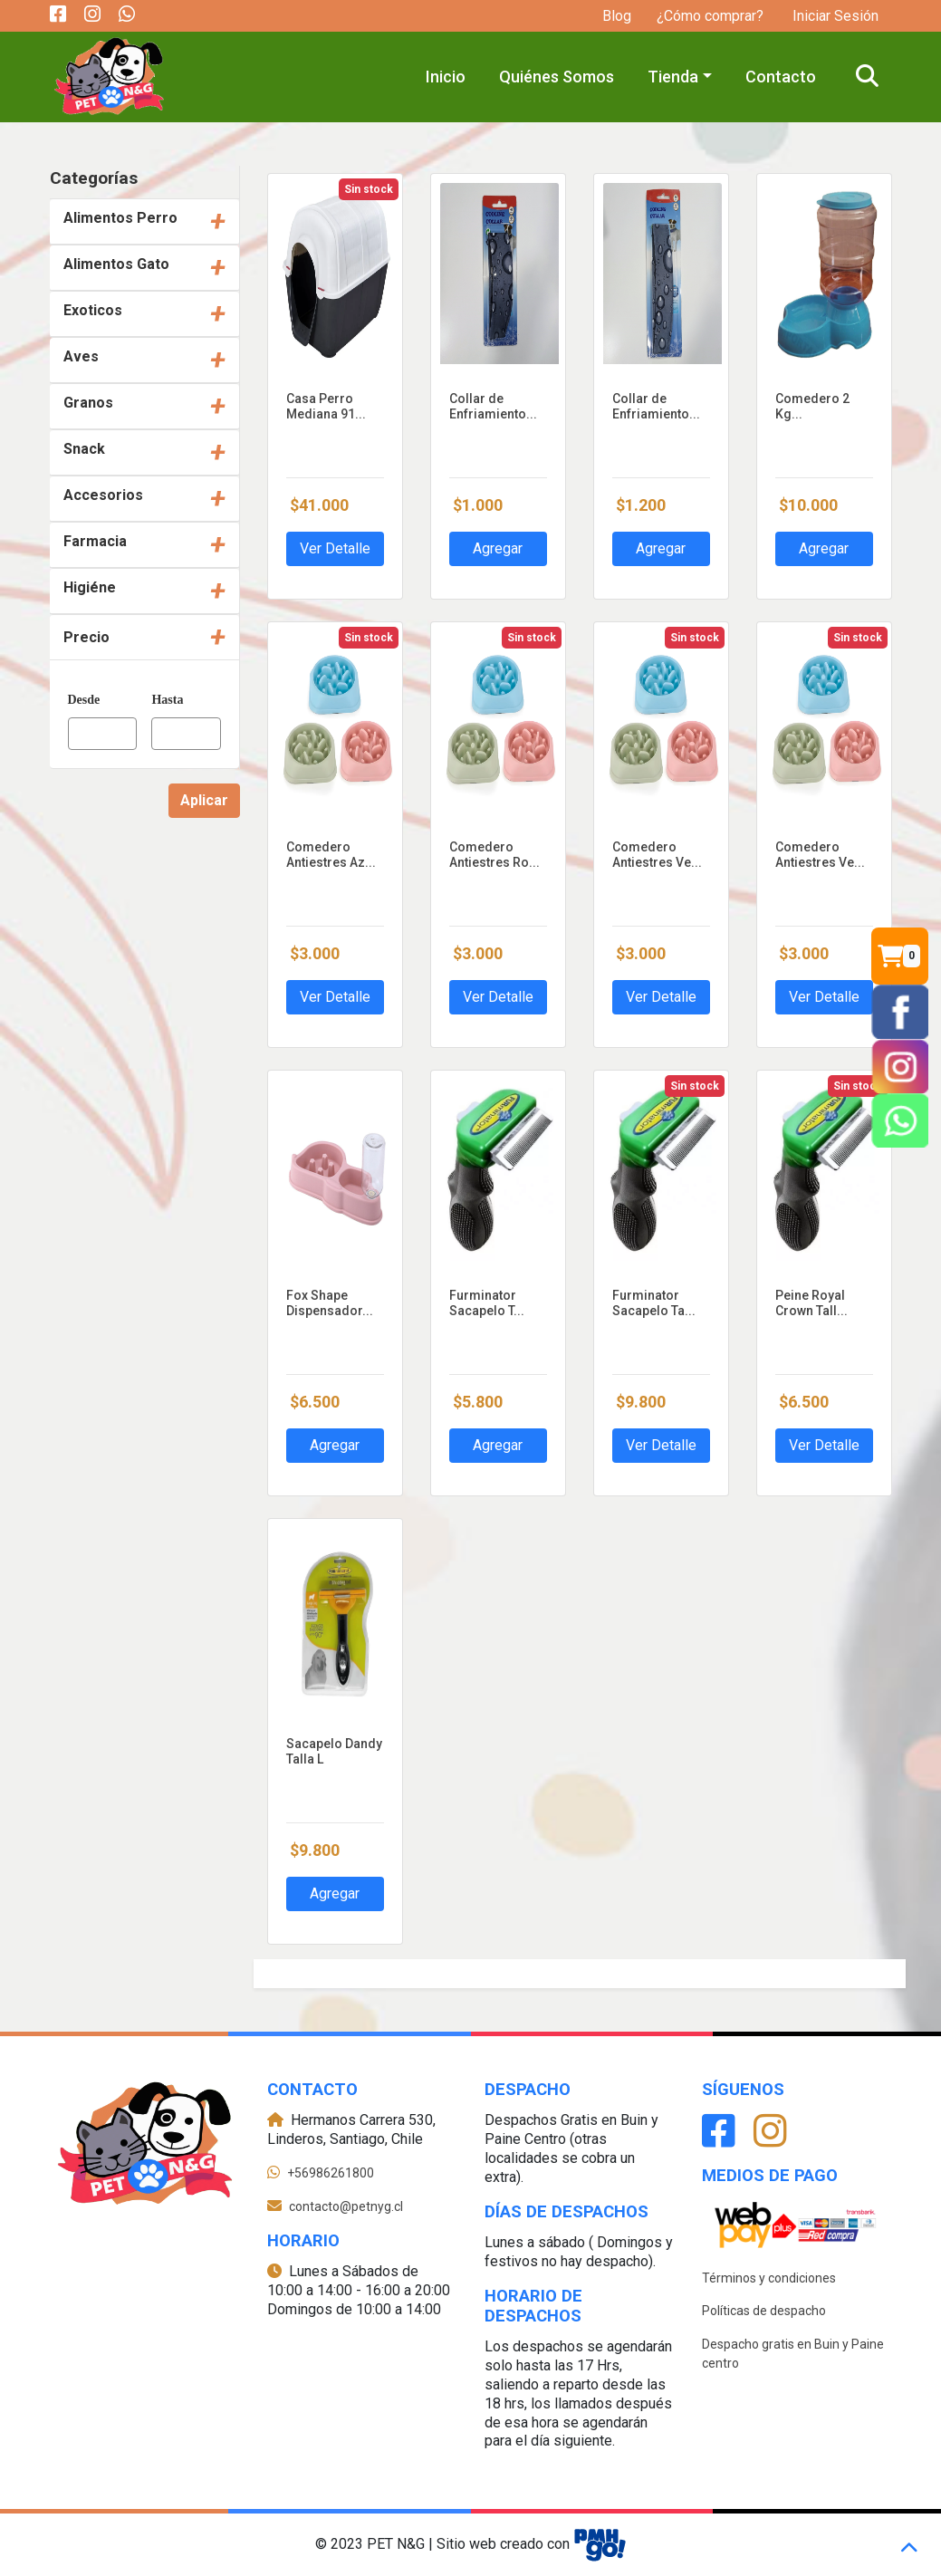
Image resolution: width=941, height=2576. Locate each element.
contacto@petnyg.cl (346, 2206)
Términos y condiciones (769, 2278)
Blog (616, 15)
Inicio (446, 76)
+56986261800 (330, 2173)
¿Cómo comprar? (710, 15)
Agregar (498, 548)
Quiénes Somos (556, 76)
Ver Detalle (335, 548)
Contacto (780, 76)
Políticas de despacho (764, 2310)
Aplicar (204, 800)
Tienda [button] (673, 76)
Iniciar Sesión (834, 15)
